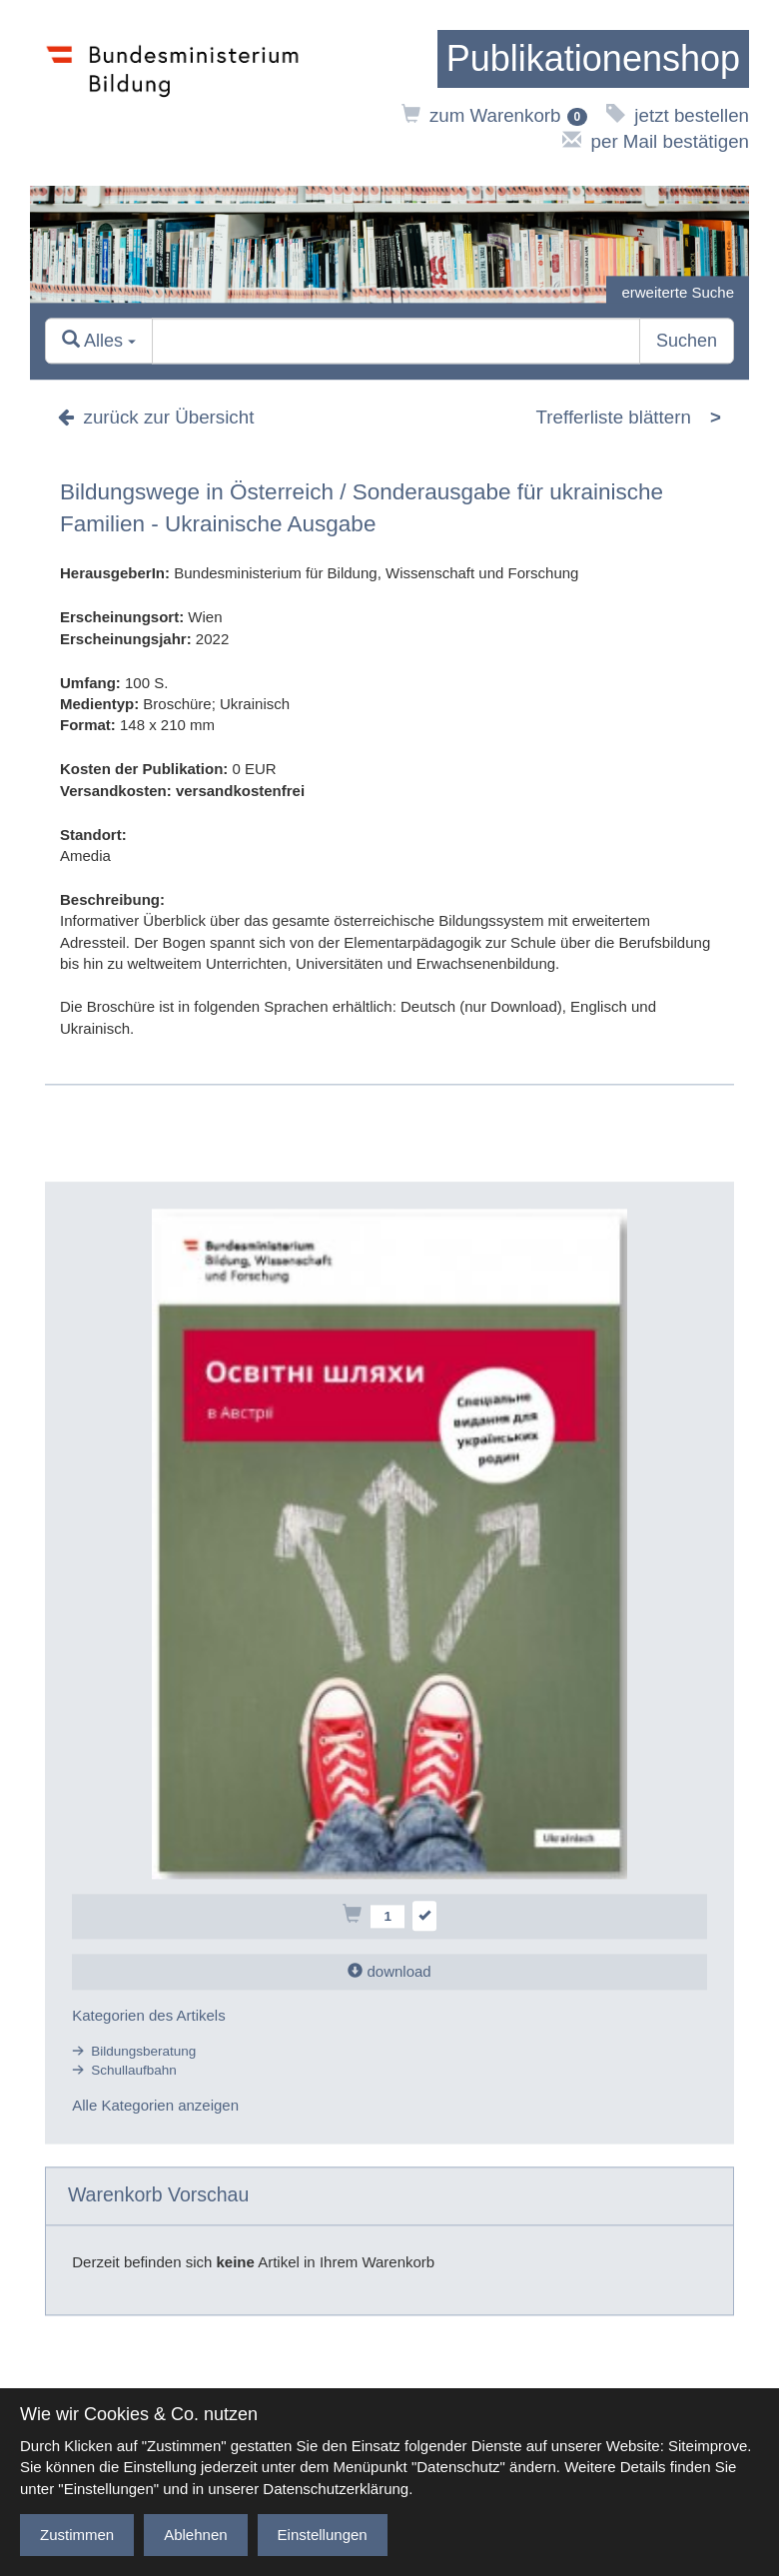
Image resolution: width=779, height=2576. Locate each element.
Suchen (686, 341)
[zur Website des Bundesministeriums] (173, 93)
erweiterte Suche (677, 292)
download (389, 1972)
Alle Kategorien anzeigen (155, 2106)
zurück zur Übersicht (156, 417)
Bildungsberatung (143, 2051)
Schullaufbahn (134, 2070)
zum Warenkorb (494, 115)
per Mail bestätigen (655, 141)
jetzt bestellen (677, 115)
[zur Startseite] (593, 59)
